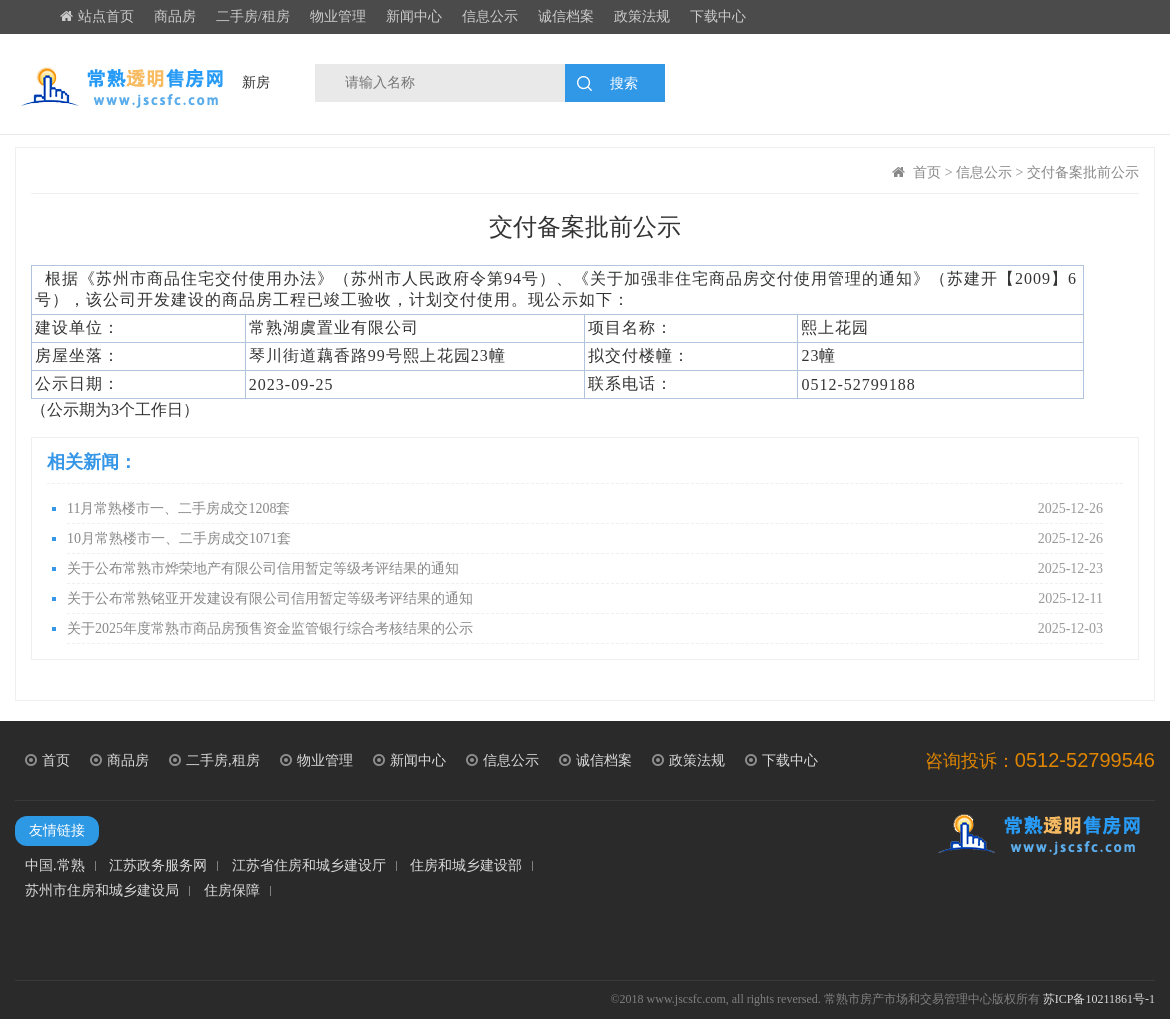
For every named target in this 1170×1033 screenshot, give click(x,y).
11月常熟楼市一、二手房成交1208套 (585, 509)
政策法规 (642, 16)
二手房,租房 (214, 760)
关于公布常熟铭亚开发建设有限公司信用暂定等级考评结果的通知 (585, 599)
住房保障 (232, 891)
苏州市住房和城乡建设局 (102, 891)
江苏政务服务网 (158, 866)
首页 (927, 172)
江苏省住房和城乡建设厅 (309, 866)
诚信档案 (566, 16)
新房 (256, 82)
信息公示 (490, 16)
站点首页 (97, 16)
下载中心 (718, 16)
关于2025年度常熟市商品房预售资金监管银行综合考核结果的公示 (585, 629)
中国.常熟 (55, 866)
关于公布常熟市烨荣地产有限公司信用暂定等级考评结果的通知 (585, 569)
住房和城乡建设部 (466, 866)
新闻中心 (414, 16)
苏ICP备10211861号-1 (1099, 999)
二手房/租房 (253, 16)
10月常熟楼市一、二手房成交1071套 (585, 539)
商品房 (175, 16)
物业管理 (338, 16)
